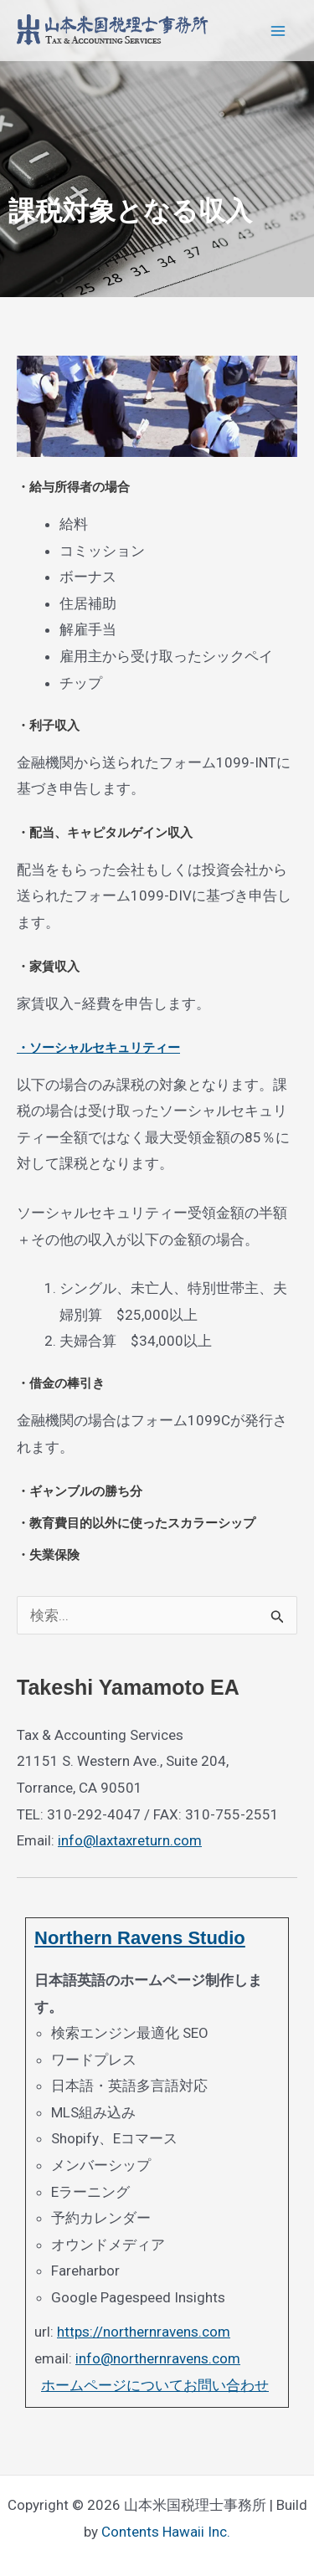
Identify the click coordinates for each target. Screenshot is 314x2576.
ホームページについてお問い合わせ (155, 2385)
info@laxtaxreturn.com (130, 1840)
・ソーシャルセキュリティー (98, 1047)
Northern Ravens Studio (139, 1937)
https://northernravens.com (143, 2331)
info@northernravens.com (157, 2358)
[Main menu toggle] (279, 31)
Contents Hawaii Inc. (165, 2531)
